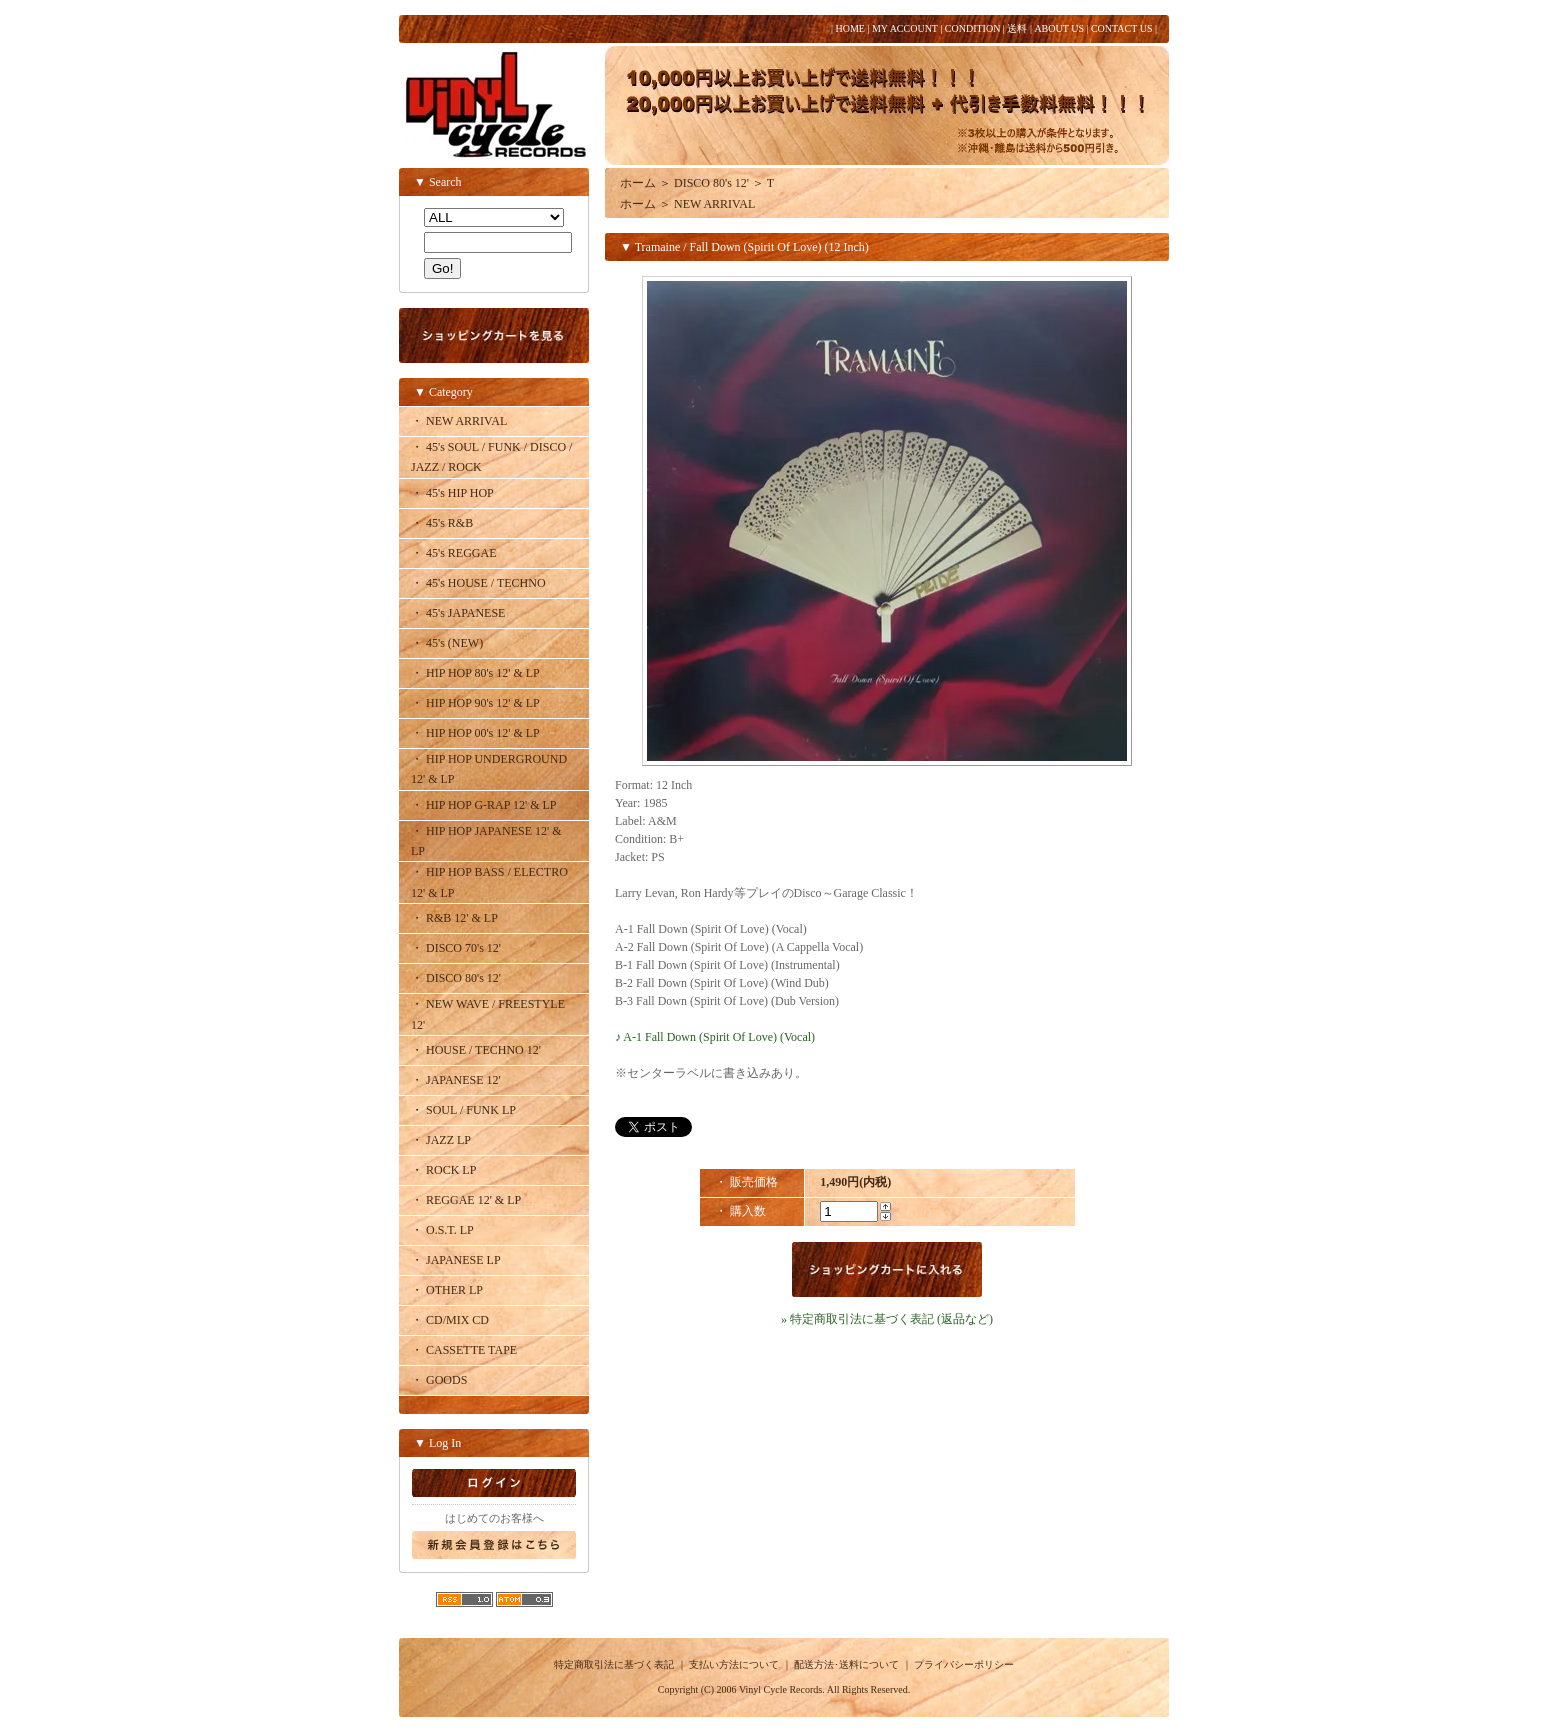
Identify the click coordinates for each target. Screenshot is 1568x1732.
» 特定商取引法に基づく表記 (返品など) (887, 1319)
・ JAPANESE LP (456, 1260)
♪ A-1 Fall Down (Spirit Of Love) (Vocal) (715, 1037)
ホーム (638, 183)
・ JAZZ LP (441, 1140)
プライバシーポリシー (964, 1664)
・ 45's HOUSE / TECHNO (478, 583)
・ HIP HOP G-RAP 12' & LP (484, 805)
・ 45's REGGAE (454, 553)
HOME (849, 28)
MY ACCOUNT (905, 28)
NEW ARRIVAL (714, 204)
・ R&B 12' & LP (454, 918)
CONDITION (973, 28)
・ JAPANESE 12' (456, 1080)
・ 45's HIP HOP (452, 493)
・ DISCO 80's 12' (456, 978)
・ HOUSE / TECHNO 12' (476, 1050)
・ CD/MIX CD (450, 1320)
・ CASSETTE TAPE (464, 1350)
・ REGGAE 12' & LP (466, 1200)
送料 (1017, 28)
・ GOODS (439, 1380)
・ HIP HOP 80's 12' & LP (475, 673)
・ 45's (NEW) (447, 643)
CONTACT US (1122, 28)
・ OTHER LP (447, 1290)
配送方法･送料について (846, 1664)
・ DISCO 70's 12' (456, 948)
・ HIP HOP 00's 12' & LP (475, 733)
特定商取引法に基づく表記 (614, 1664)
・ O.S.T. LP (442, 1230)
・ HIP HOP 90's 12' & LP (475, 703)
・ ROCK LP (443, 1170)
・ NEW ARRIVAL (459, 421)
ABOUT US (1059, 28)
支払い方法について (734, 1664)
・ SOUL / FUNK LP (463, 1110)
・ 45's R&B (442, 523)
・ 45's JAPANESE (458, 613)
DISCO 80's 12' (711, 183)
